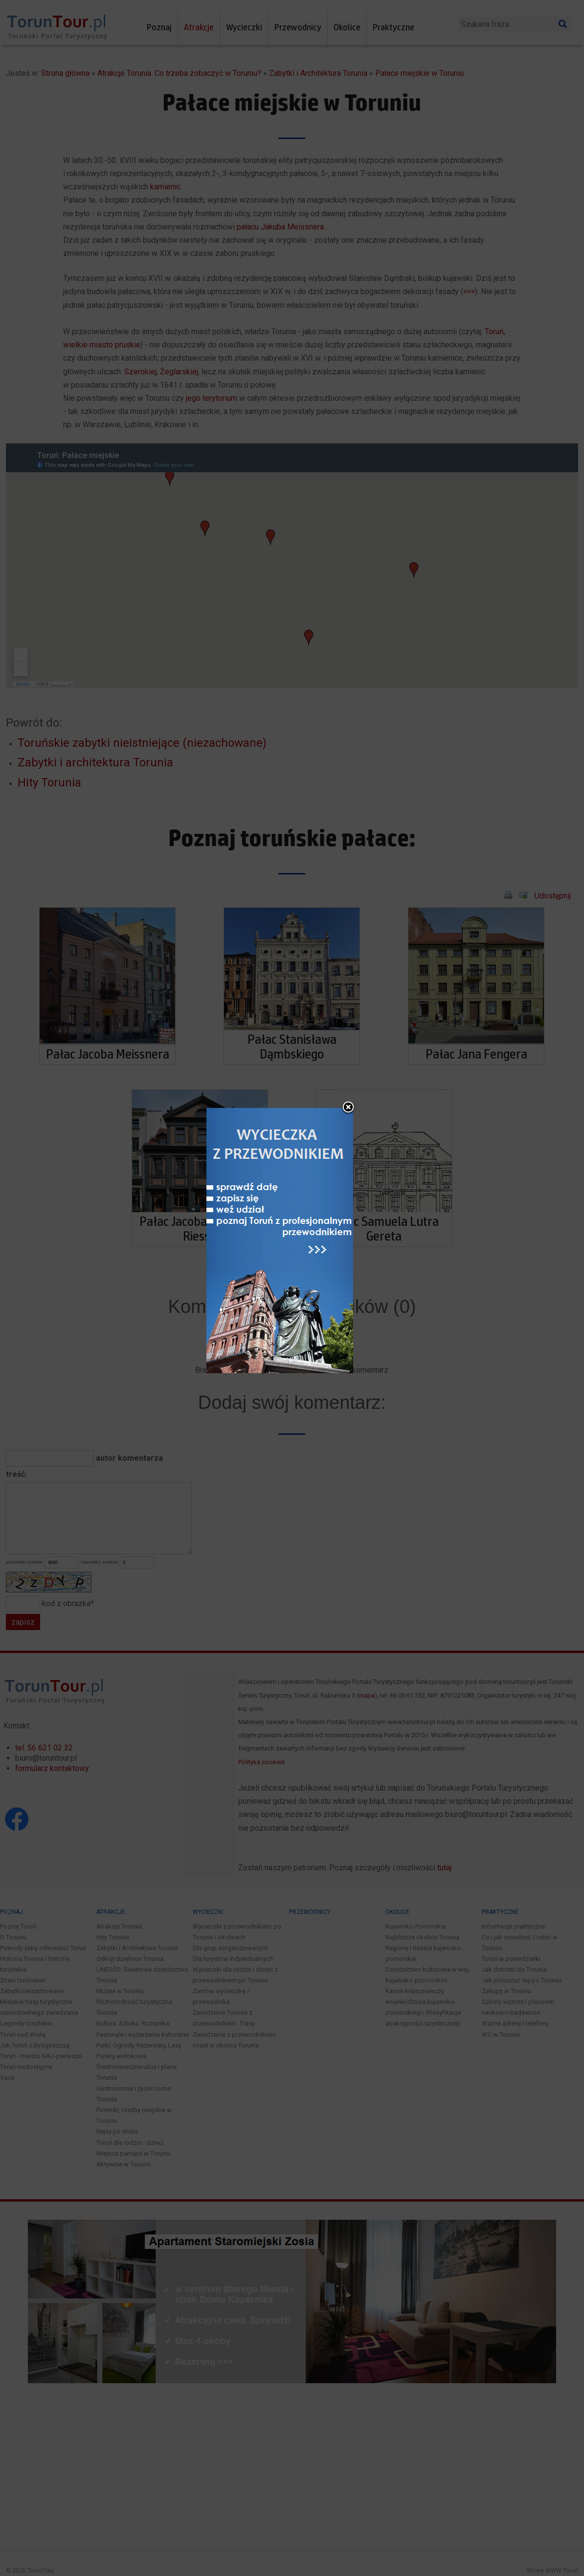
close (355, 1148)
